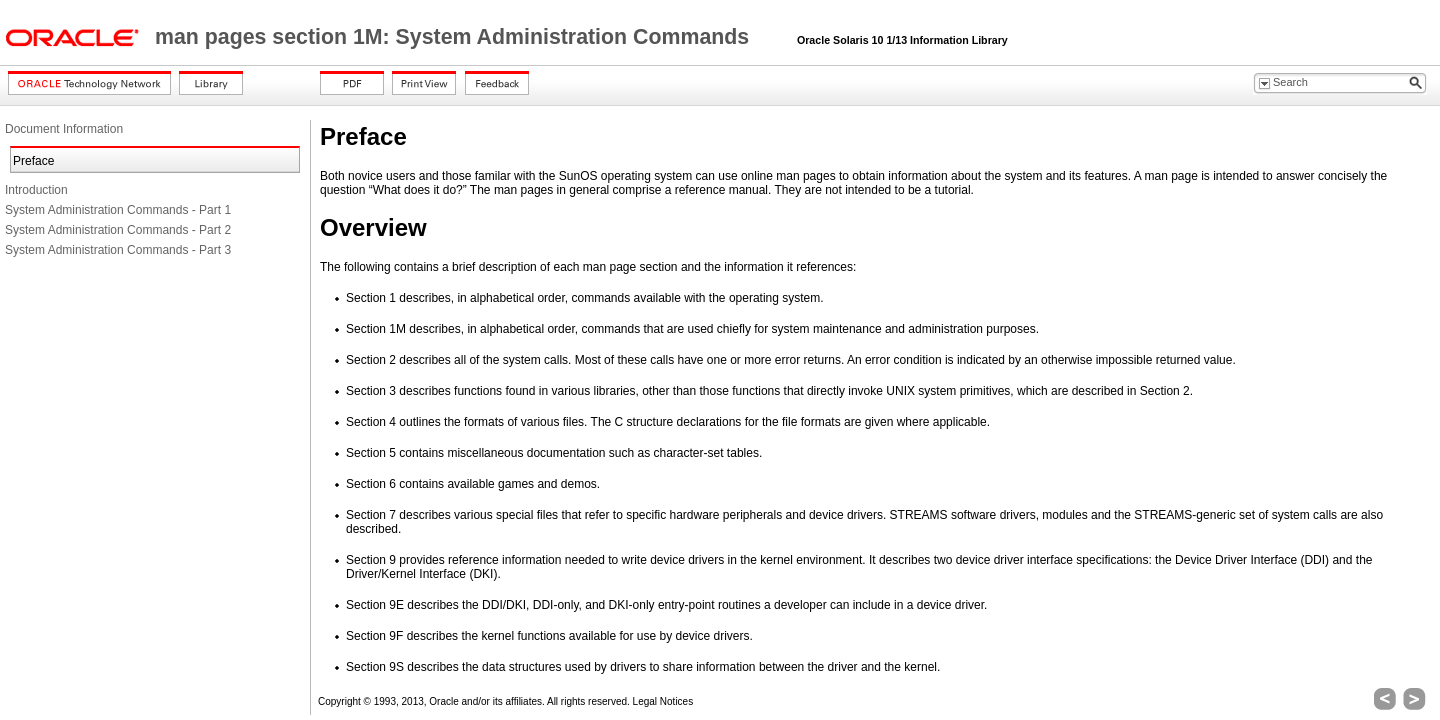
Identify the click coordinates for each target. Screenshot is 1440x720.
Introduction (36, 190)
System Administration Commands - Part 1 (118, 210)
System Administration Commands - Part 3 (118, 250)
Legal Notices (663, 701)
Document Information (64, 129)
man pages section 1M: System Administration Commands (455, 37)
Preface (33, 161)
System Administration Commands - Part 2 (118, 230)
